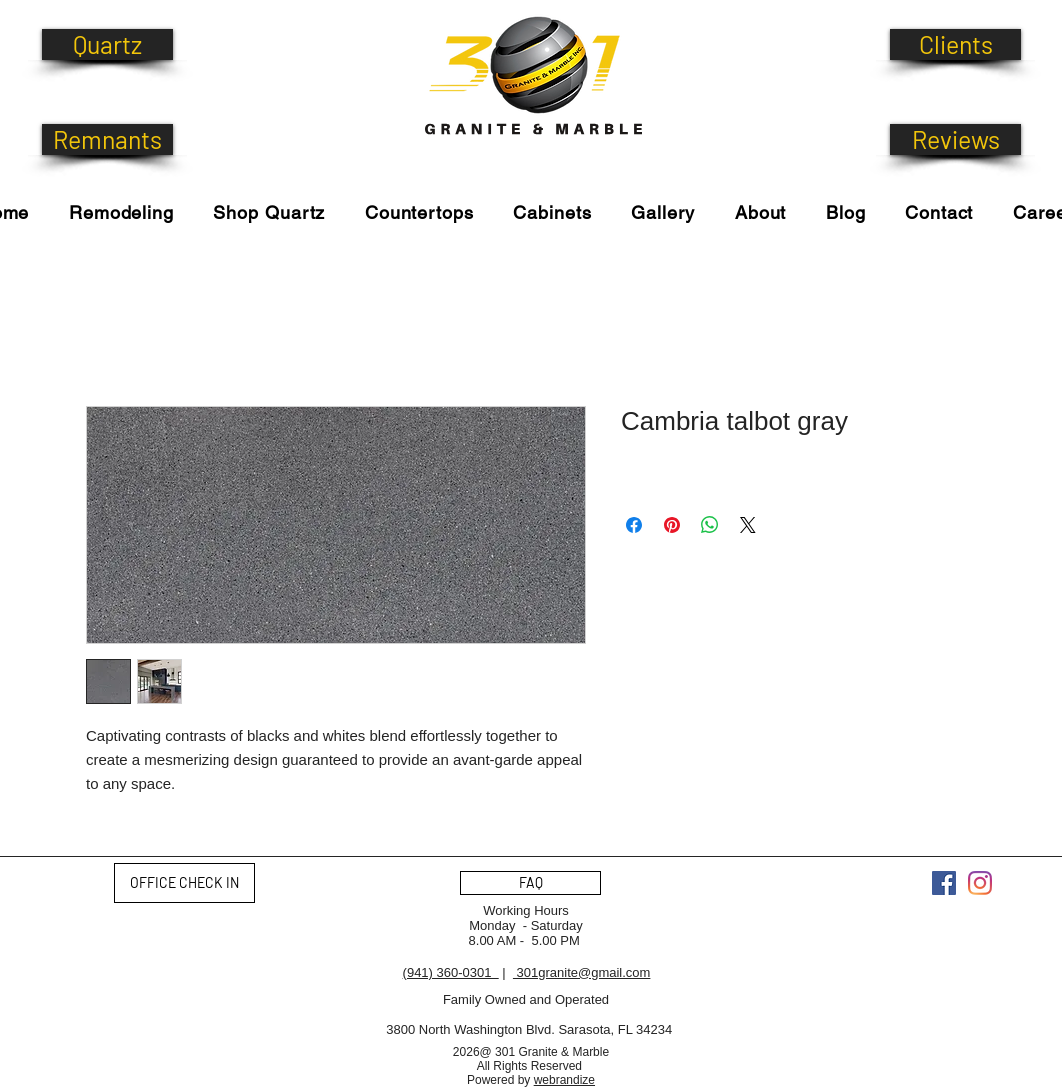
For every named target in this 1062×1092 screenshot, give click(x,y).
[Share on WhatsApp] (710, 525)
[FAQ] (530, 883)
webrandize (564, 1080)
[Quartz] (107, 44)
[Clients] (955, 44)
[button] (269, 212)
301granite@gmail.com (581, 972)
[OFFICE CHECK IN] (184, 883)
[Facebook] (944, 883)
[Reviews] (955, 139)
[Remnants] (107, 139)
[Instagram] (980, 883)
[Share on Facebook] (634, 525)
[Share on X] (748, 525)
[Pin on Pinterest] (672, 525)
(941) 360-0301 (451, 972)
